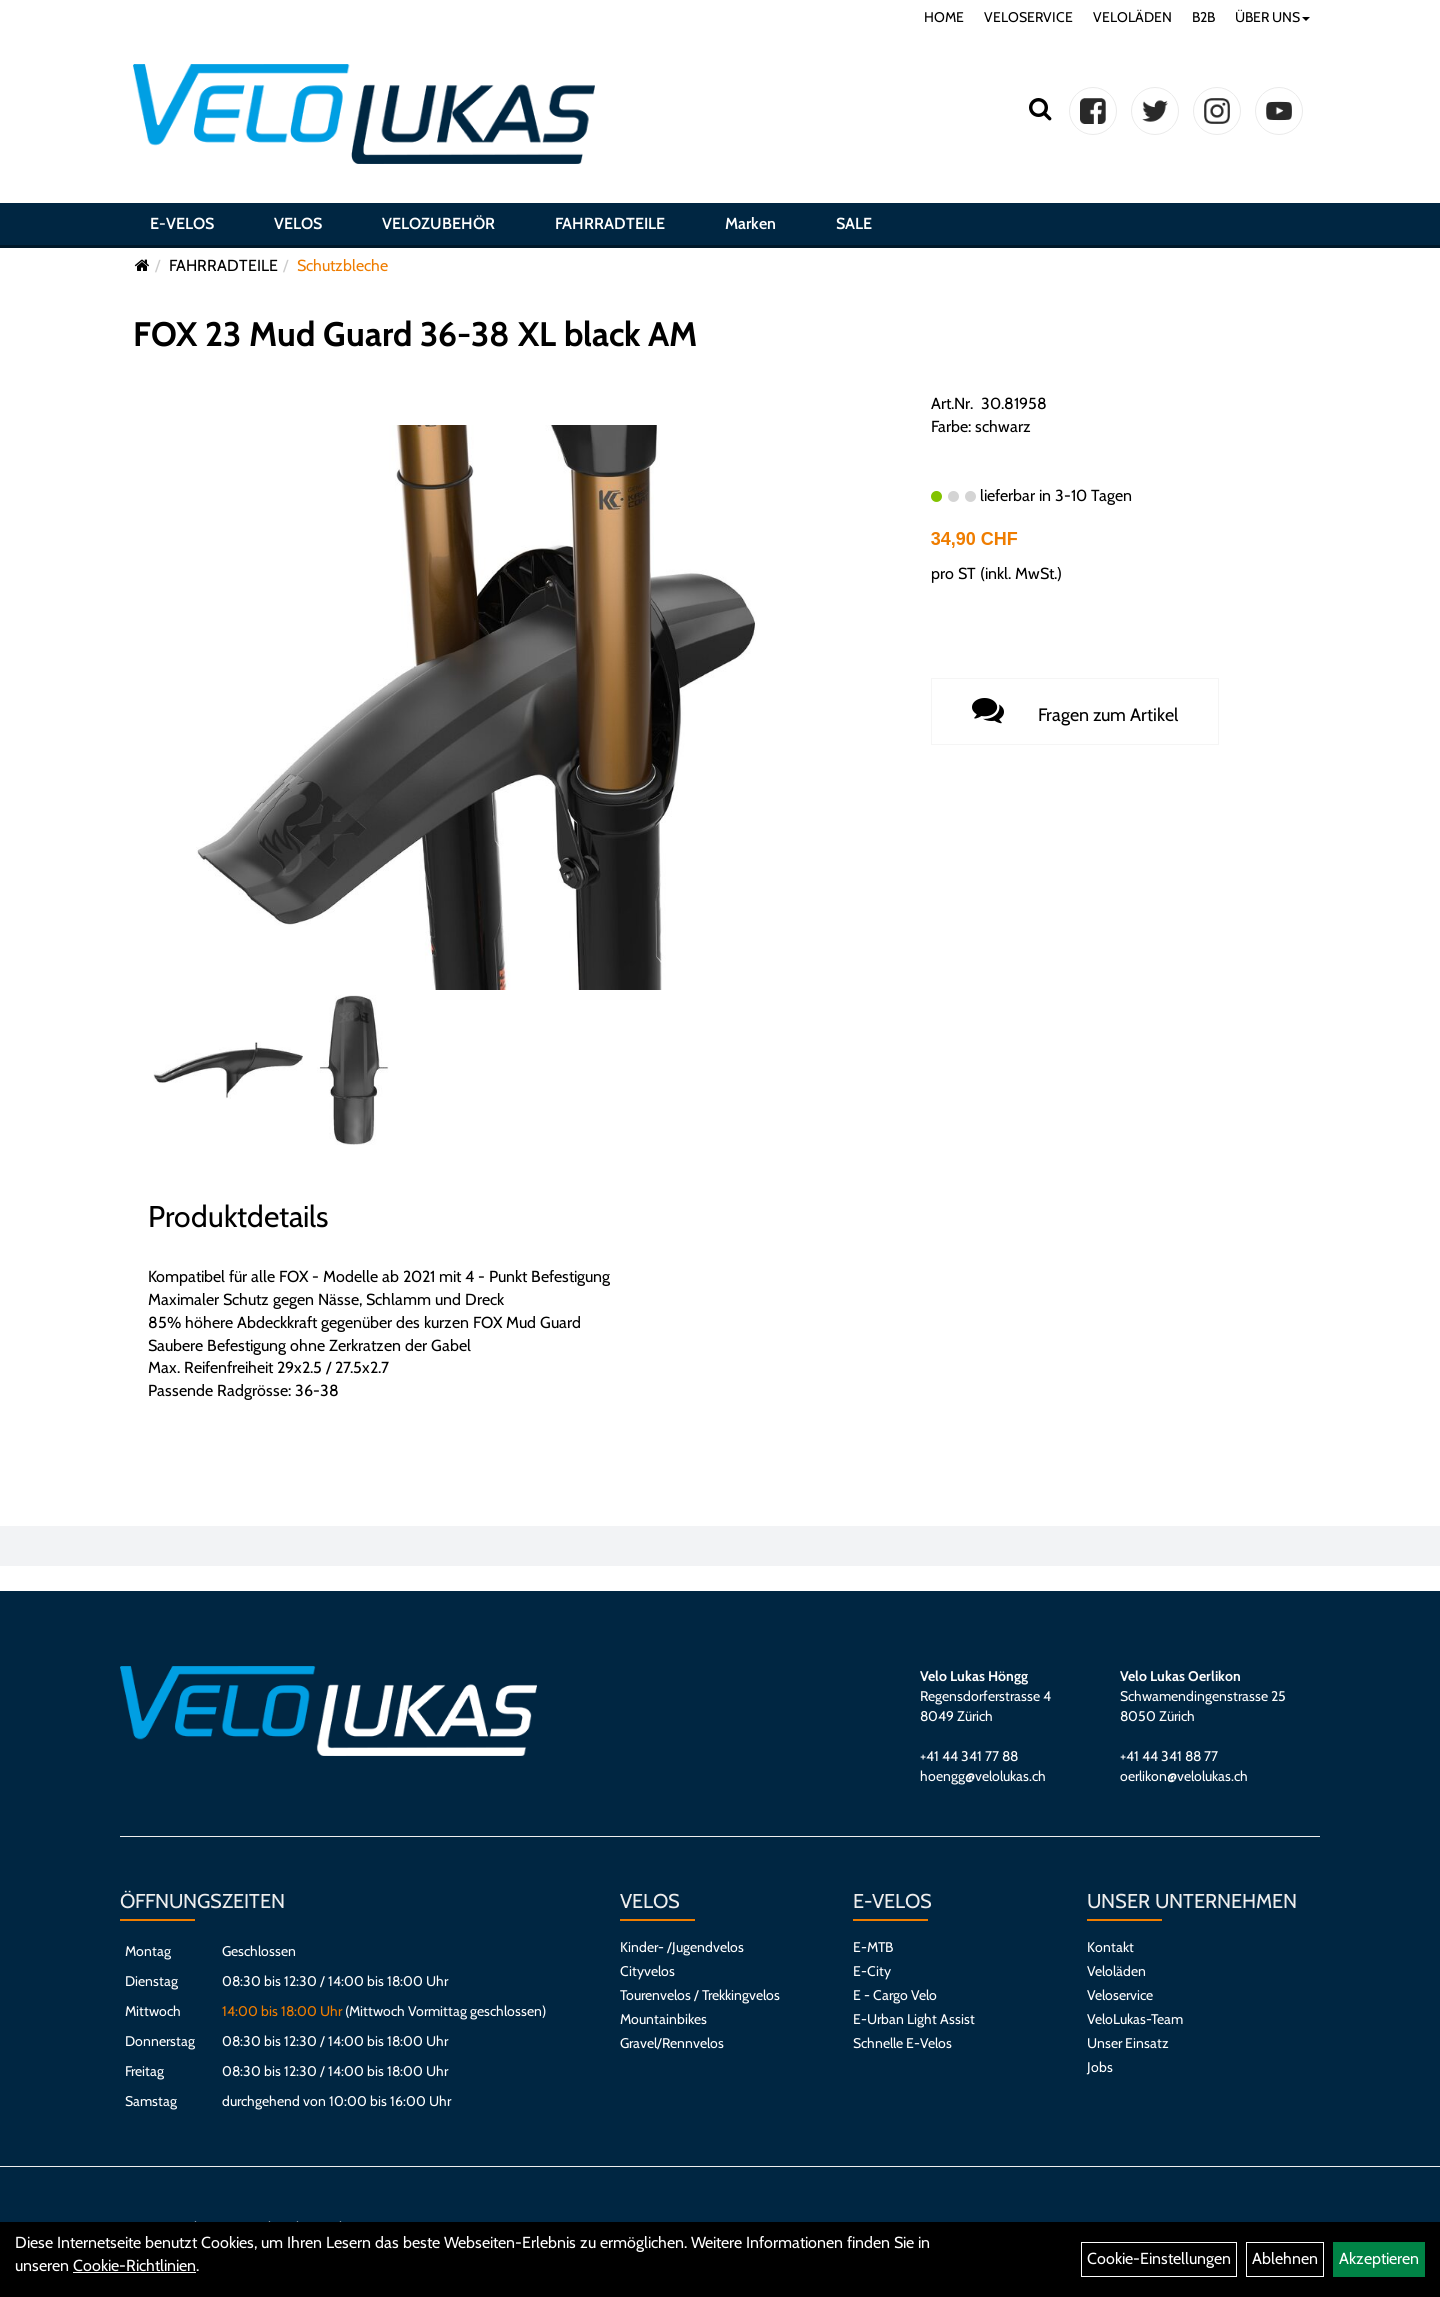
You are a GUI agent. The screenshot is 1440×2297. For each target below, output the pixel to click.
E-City (872, 1971)
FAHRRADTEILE (610, 223)
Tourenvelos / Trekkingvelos (700, 1995)
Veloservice (1120, 1995)
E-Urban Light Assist (914, 2019)
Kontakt (1110, 1947)
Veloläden (1116, 1971)
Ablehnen (1285, 2258)
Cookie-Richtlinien (134, 2265)
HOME (944, 17)
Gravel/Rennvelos (672, 2043)
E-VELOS (182, 223)
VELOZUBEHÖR (438, 223)
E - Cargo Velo (895, 1995)
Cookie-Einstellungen (1159, 2258)
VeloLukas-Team (1135, 2019)
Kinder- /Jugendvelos (682, 1947)
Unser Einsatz (1128, 2043)
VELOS (298, 223)
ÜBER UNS (1272, 17)
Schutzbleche (342, 265)
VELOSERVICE (1028, 17)
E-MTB (873, 1947)
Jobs (1100, 2067)
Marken (750, 223)
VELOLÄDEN (1132, 17)
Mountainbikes (663, 2019)
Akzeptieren (1379, 2258)
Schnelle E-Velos (902, 2043)
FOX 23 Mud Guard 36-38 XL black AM (415, 334)
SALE (854, 223)
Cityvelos (647, 1971)
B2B (1203, 17)
